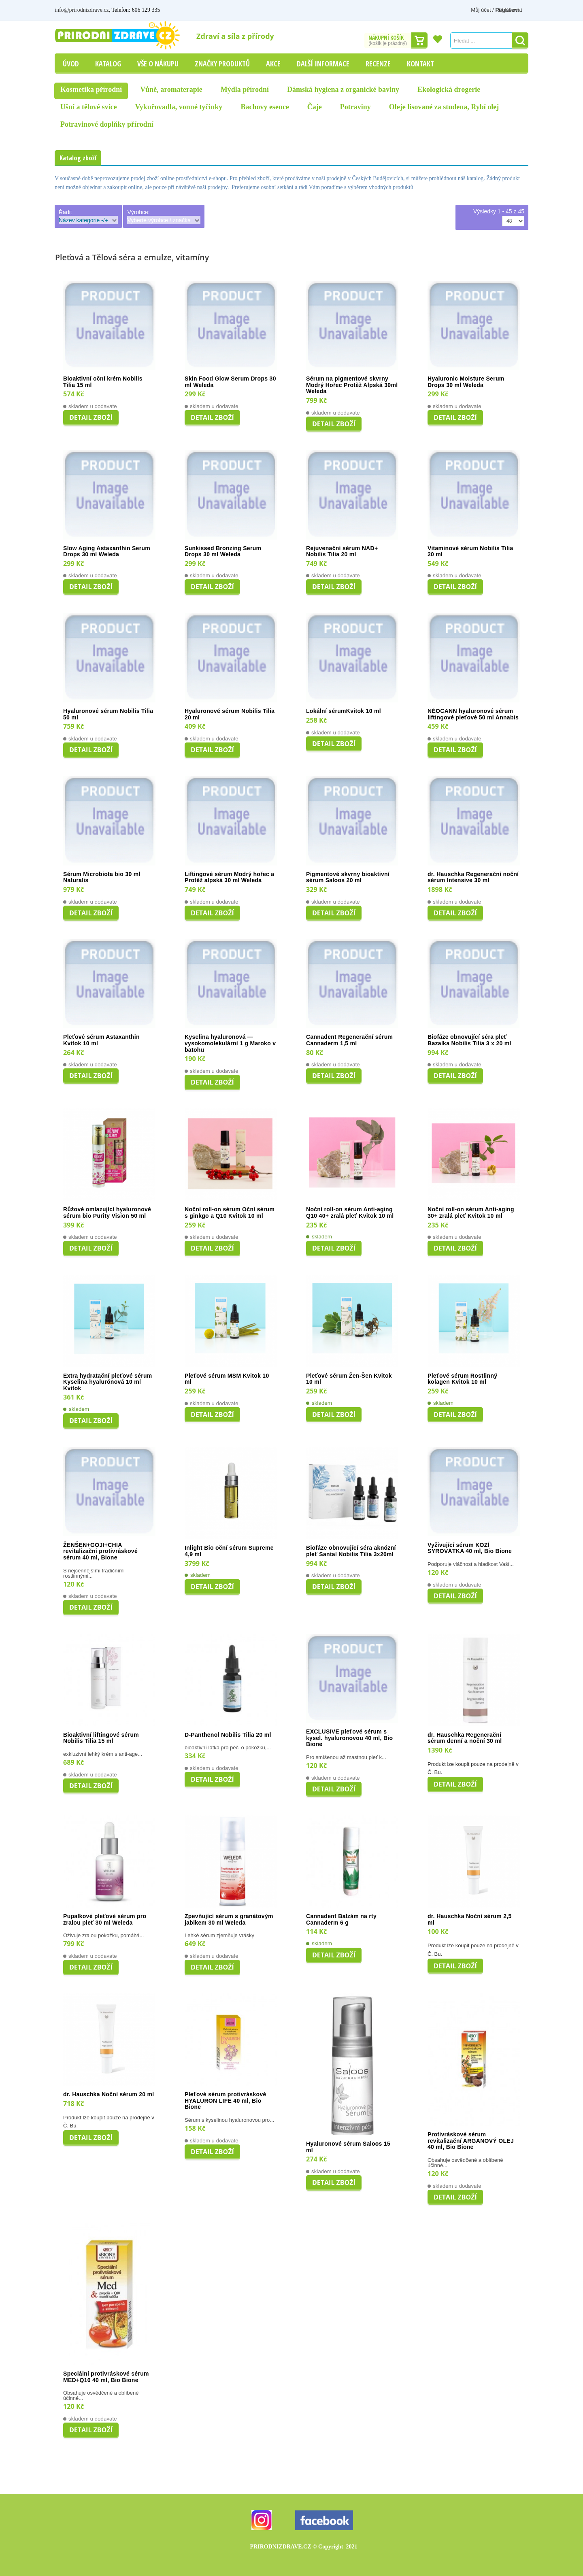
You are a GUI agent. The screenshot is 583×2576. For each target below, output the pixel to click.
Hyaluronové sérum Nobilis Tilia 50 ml (108, 714)
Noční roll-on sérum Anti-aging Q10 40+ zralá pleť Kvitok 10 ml (350, 1212)
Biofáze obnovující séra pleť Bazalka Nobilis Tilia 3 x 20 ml (469, 1040)
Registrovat (515, 10)
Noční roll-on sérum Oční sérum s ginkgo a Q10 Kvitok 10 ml (229, 1212)
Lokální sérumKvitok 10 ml (343, 711)
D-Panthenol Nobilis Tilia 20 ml (228, 1735)
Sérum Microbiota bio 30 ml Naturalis (101, 877)
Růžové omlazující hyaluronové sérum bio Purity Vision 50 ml (107, 1212)
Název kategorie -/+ (83, 220)
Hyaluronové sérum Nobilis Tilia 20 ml (229, 714)
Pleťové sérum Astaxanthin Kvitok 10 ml (101, 1040)
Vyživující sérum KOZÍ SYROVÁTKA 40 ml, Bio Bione (470, 1548)
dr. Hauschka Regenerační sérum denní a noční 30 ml (465, 1738)
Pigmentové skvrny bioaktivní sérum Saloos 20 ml (347, 877)
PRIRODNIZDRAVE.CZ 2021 (303, 2547)
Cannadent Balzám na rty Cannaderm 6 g (341, 1919)
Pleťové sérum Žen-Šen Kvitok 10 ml (349, 1379)
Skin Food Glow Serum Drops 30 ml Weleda (230, 382)
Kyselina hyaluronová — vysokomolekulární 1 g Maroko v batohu (230, 1043)
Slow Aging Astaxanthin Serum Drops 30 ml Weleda (106, 551)
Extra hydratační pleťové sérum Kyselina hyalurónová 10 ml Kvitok (107, 1382)
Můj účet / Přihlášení (468, 10)
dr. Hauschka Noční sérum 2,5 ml (470, 1919)
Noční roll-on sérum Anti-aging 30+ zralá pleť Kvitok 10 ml (471, 1212)
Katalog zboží (78, 157)
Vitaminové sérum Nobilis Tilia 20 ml (470, 551)
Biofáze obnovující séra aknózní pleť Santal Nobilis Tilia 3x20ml (351, 1551)
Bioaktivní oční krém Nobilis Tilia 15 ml (103, 382)
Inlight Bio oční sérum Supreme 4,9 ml (229, 1551)
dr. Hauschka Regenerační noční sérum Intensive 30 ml (473, 877)
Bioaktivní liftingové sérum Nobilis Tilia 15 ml (101, 1738)
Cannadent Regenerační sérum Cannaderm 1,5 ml (349, 1040)
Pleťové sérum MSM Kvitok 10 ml (227, 1379)
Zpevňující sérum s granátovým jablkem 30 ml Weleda (229, 1919)
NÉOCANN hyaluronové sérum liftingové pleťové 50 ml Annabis (473, 714)
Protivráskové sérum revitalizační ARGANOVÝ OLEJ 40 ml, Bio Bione (471, 2140)
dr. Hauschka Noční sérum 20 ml (108, 2094)
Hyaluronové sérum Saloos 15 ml (348, 2147)
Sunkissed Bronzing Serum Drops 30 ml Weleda (223, 551)
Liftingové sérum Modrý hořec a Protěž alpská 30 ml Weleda (229, 877)
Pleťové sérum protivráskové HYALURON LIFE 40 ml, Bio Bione (225, 2100)
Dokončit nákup (419, 40)
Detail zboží (91, 417)
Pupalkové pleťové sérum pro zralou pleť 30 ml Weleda (104, 1919)
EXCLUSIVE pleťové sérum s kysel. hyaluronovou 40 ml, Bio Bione (349, 1738)
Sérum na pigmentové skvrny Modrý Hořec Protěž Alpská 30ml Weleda (352, 385)
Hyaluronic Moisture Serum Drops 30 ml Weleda (466, 382)
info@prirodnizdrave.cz (82, 10)
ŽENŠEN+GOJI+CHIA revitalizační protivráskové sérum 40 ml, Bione (100, 1551)
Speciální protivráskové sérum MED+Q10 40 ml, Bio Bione (106, 2377)
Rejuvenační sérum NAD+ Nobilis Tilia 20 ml (342, 551)
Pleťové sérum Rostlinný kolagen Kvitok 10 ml (462, 1379)
